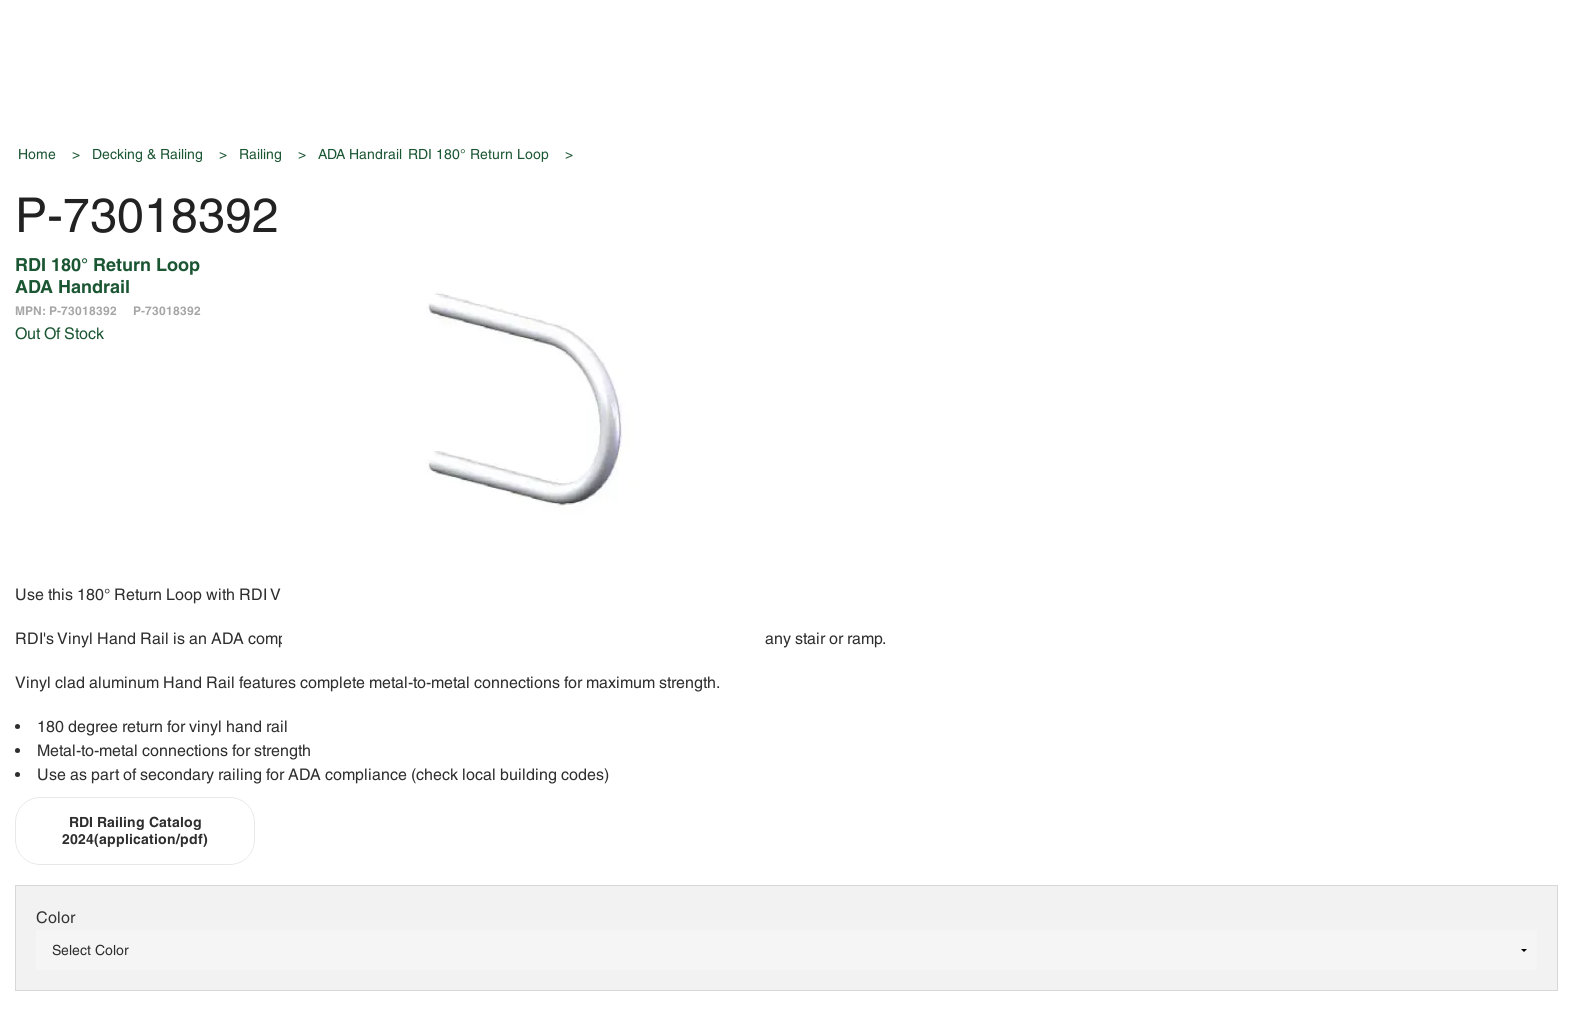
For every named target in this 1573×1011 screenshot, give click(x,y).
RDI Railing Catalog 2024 (135, 830)
